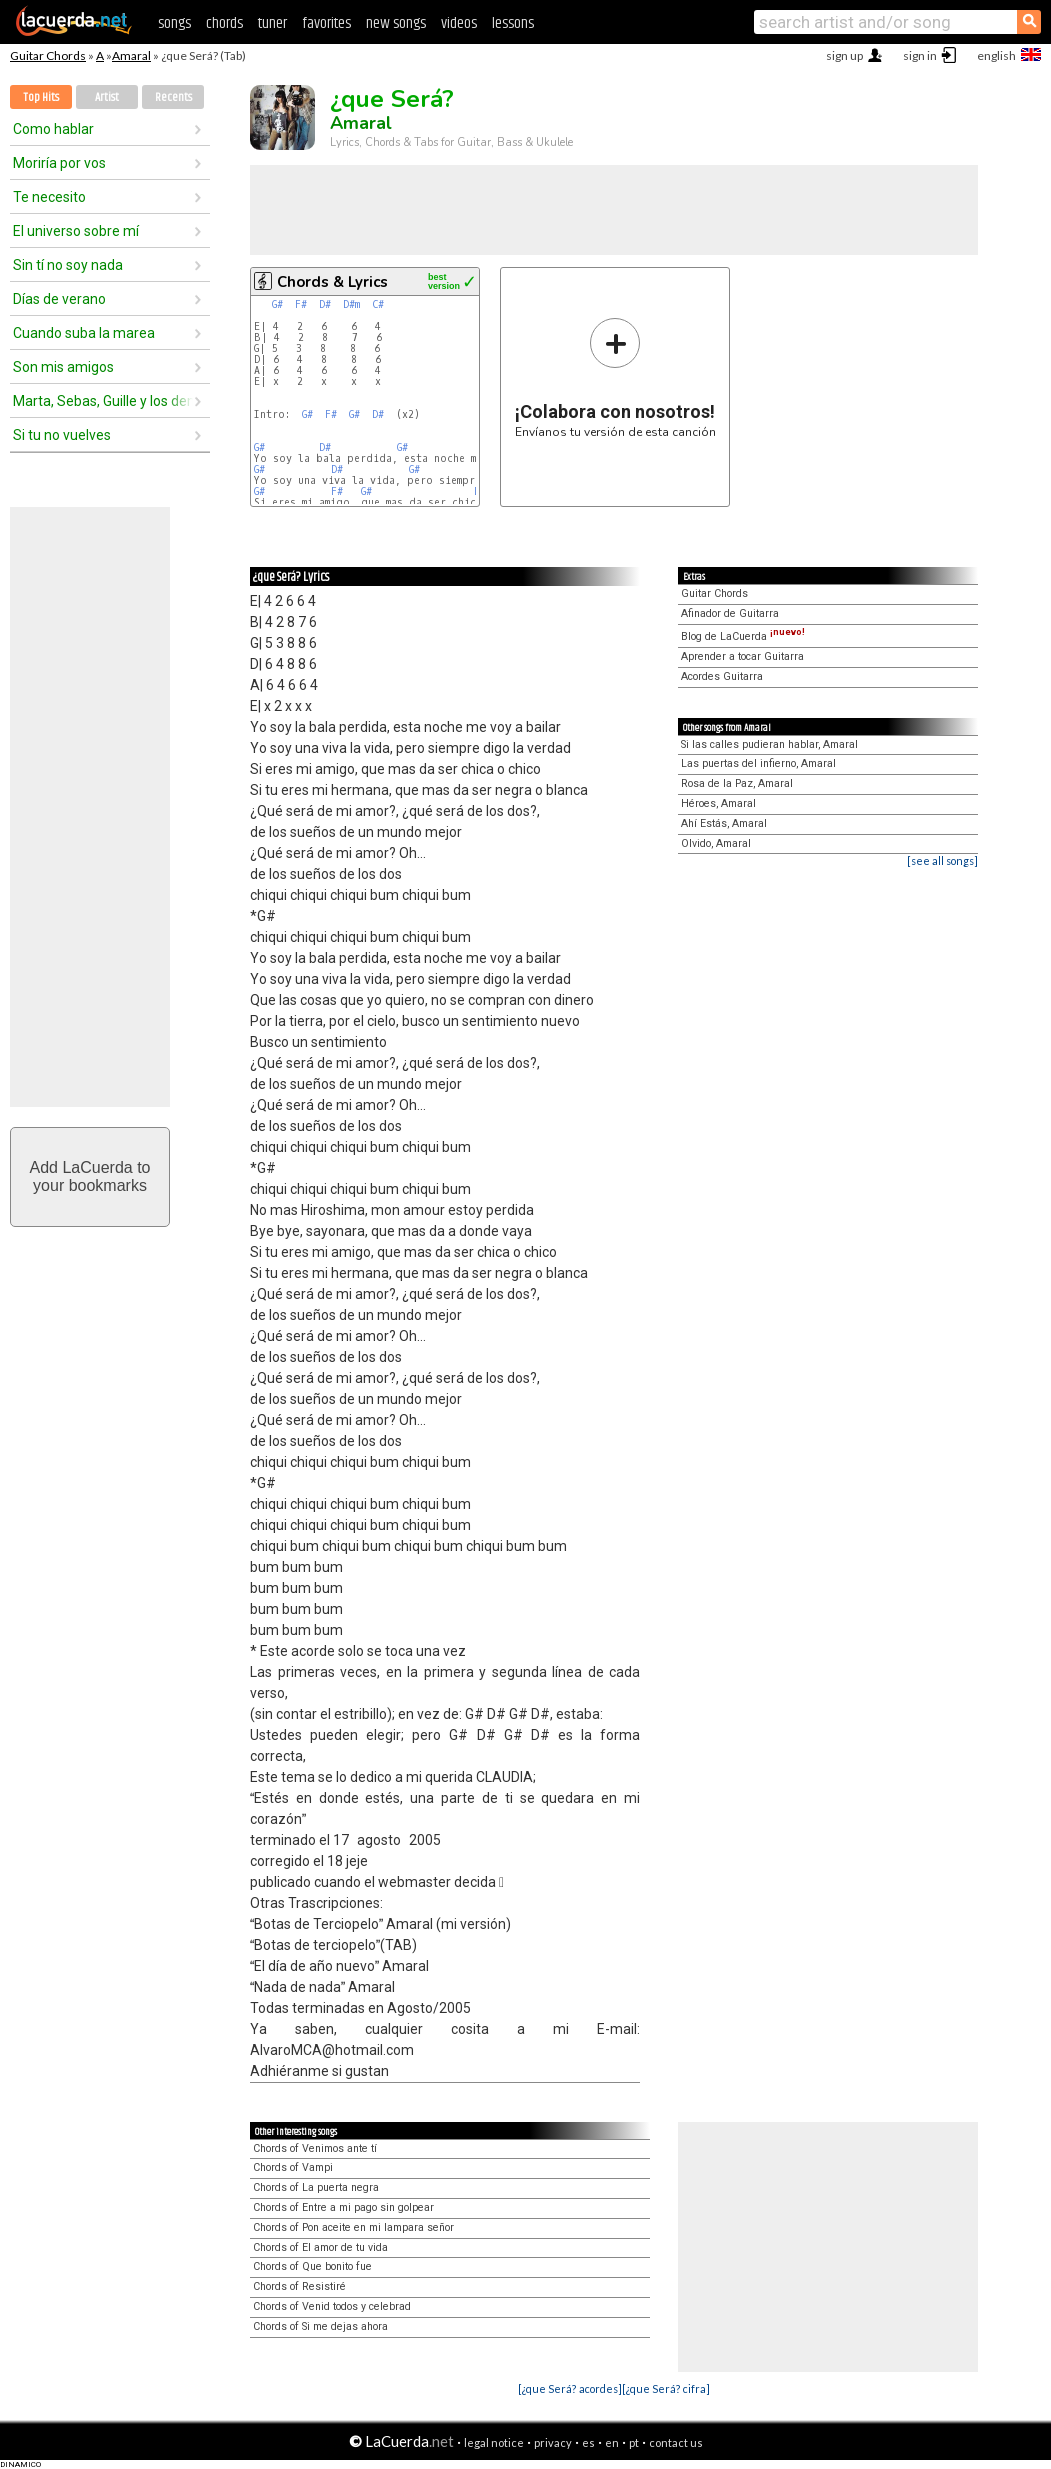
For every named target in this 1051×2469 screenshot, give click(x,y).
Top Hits (41, 97)
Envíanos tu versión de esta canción (615, 377)
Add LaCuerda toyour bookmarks (90, 1176)
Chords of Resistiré (299, 2286)
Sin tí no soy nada (68, 265)
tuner (272, 23)
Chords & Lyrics (332, 282)
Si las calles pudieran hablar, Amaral (769, 744)
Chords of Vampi (293, 2167)
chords (224, 23)
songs (174, 23)
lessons (513, 23)
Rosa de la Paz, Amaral (737, 783)
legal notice (494, 2442)
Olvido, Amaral (716, 843)
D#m (351, 304)
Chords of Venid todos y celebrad (332, 2306)
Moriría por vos (59, 163)
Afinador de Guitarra (730, 613)
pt (634, 2442)
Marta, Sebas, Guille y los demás (103, 401)
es (588, 2442)
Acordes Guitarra (722, 676)
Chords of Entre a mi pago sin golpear (343, 2207)
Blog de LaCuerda (743, 636)
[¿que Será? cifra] (666, 2388)
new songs (396, 23)
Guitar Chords (48, 55)
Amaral (131, 55)
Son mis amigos (63, 367)
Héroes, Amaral (718, 803)
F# (301, 304)
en (612, 2442)
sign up (844, 55)
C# (378, 304)
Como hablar (53, 129)
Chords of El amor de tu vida (320, 2247)
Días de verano (59, 299)
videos (459, 23)
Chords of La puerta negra (316, 2187)
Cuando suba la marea (84, 333)
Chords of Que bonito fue (312, 2266)
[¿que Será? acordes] (570, 2388)
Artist (107, 97)
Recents (173, 97)
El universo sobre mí (76, 231)
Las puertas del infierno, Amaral (758, 763)
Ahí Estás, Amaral (724, 823)
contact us (676, 2442)
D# (325, 304)
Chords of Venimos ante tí (315, 2148)
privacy (553, 2442)
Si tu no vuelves (62, 435)
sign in (920, 55)
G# (277, 304)
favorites (326, 23)
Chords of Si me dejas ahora (320, 2326)
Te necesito (49, 197)
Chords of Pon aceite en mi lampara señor (353, 2227)
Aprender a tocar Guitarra (742, 656)
